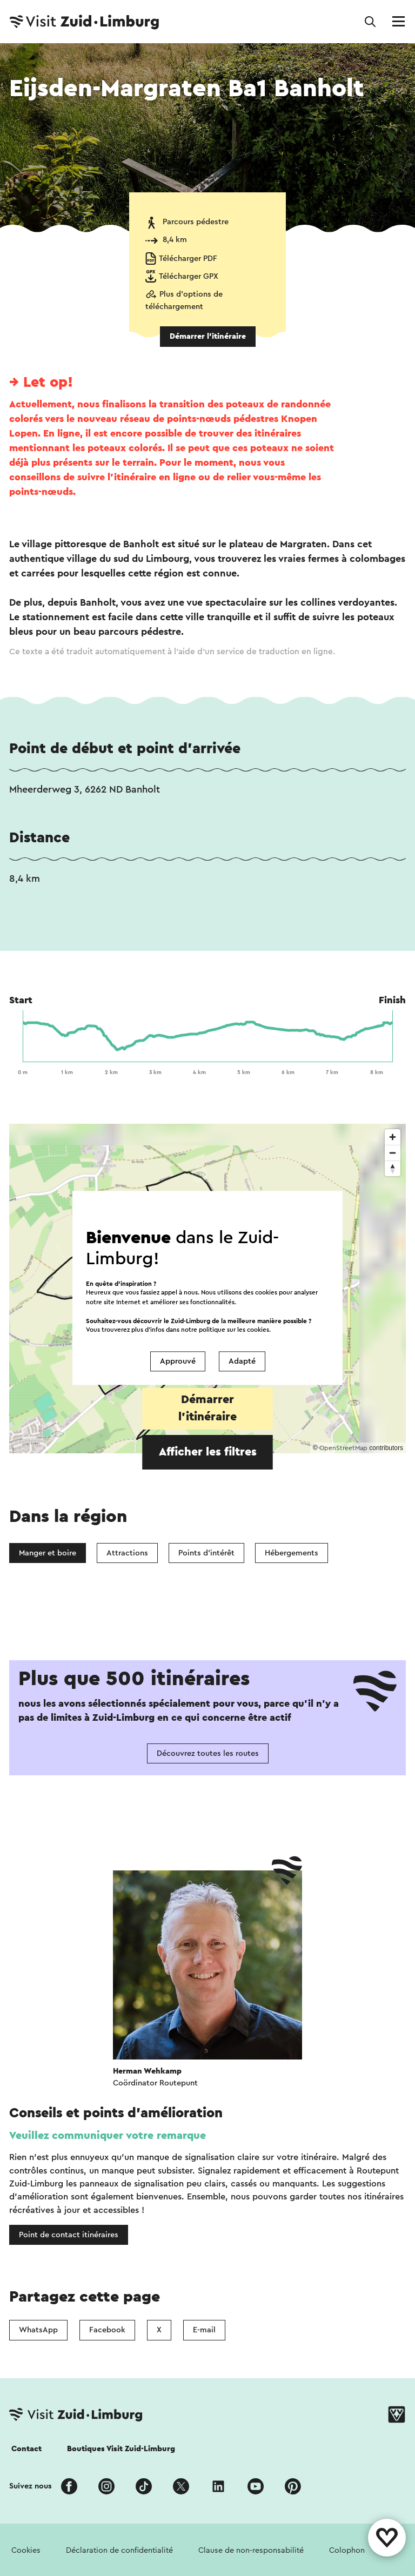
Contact (26, 2449)
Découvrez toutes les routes (208, 1753)
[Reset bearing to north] (392, 1168)
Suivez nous (30, 2486)
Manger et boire (47, 1553)
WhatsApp (38, 2330)
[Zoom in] (392, 1137)
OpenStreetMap (343, 1448)
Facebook (107, 2330)
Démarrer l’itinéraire (208, 336)
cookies (258, 1330)
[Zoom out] (392, 1152)
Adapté (242, 1361)
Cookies (26, 2550)
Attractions (127, 1553)
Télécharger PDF (188, 258)
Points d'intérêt (206, 1553)
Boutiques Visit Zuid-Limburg (121, 2449)
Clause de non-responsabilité (251, 2550)
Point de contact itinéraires (68, 2235)
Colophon (347, 2550)
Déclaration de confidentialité (119, 2550)
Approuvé (178, 1361)
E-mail (204, 2330)
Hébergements (291, 1553)
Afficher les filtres (208, 1452)
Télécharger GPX (188, 276)
